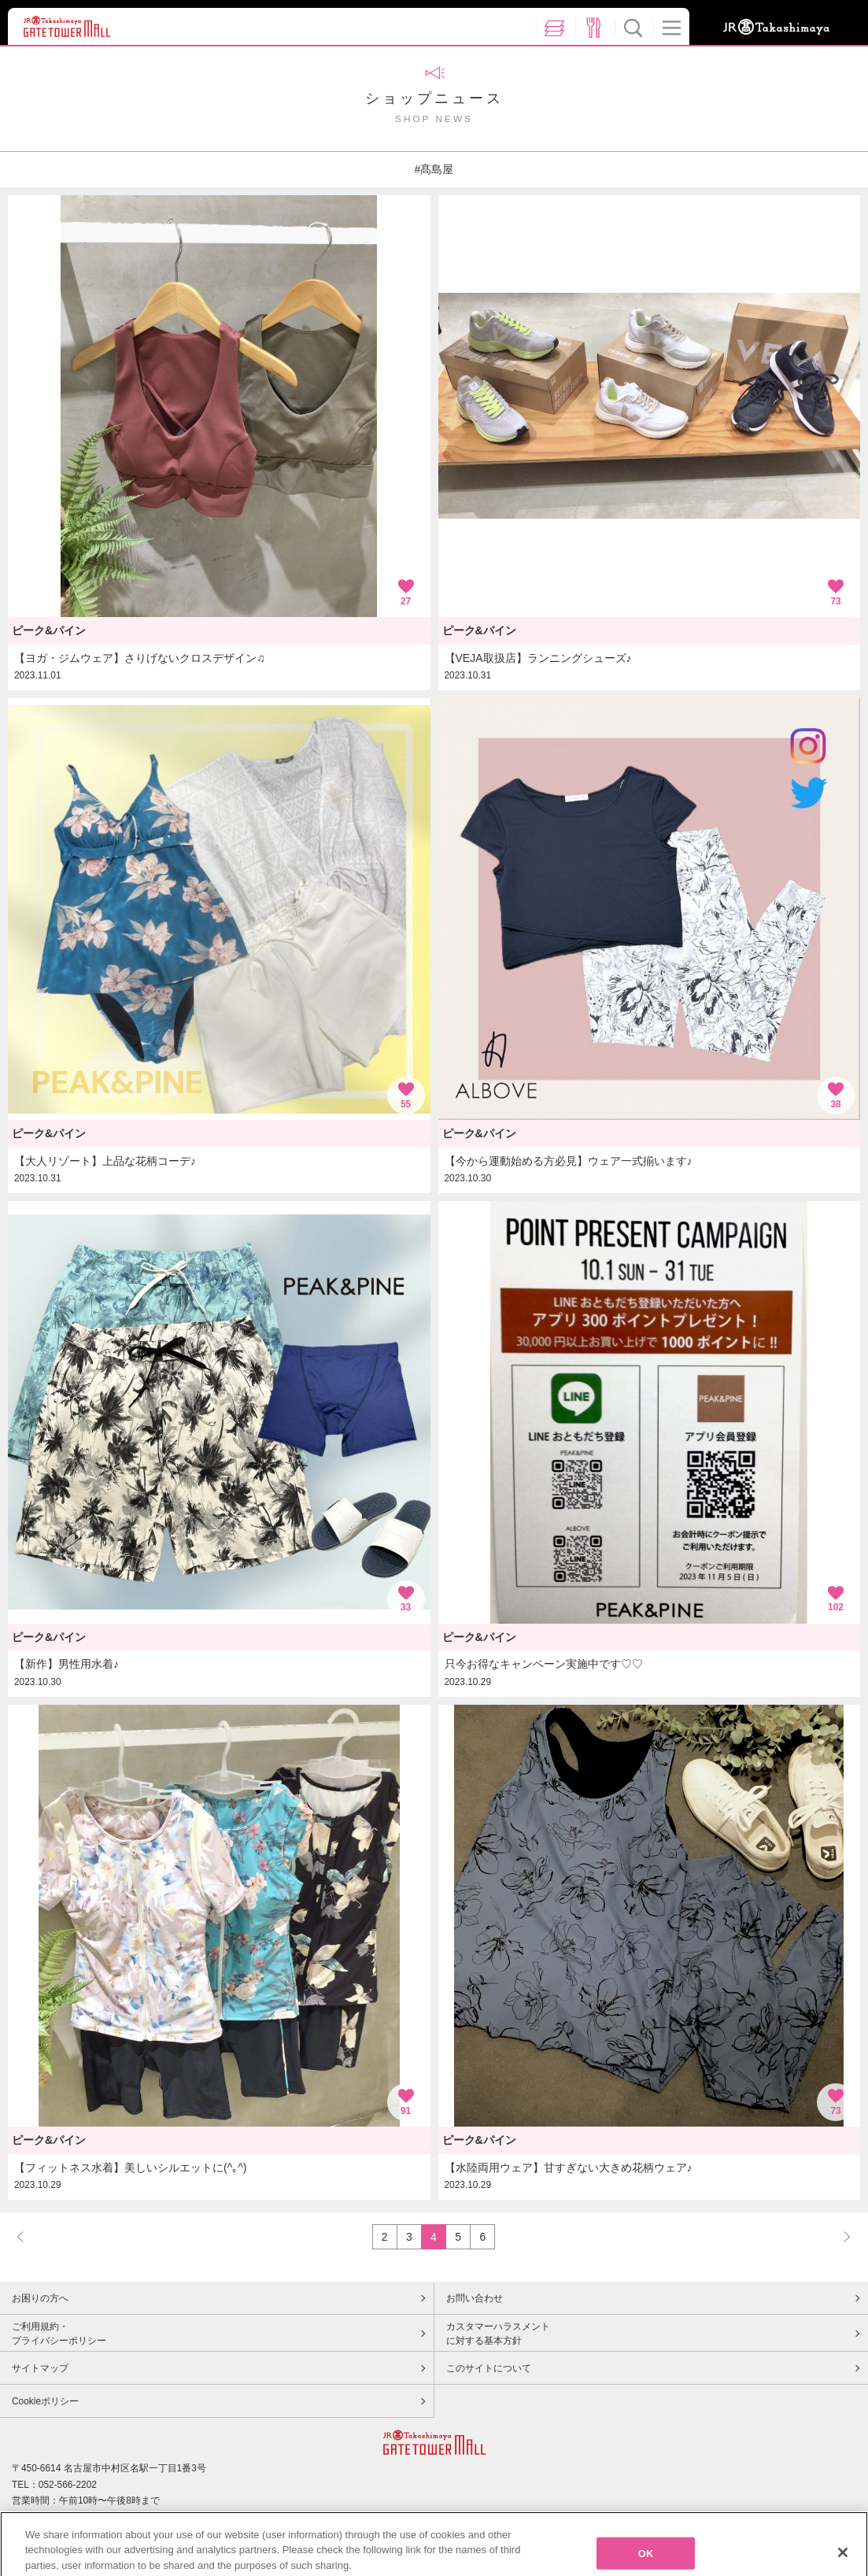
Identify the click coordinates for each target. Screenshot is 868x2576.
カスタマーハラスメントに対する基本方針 (498, 2333)
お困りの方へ (40, 2298)
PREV (27, 2236)
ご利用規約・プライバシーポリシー (59, 2333)
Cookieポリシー (45, 2401)
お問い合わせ (474, 2298)
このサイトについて (488, 2368)
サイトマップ (40, 2368)
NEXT (839, 2236)
